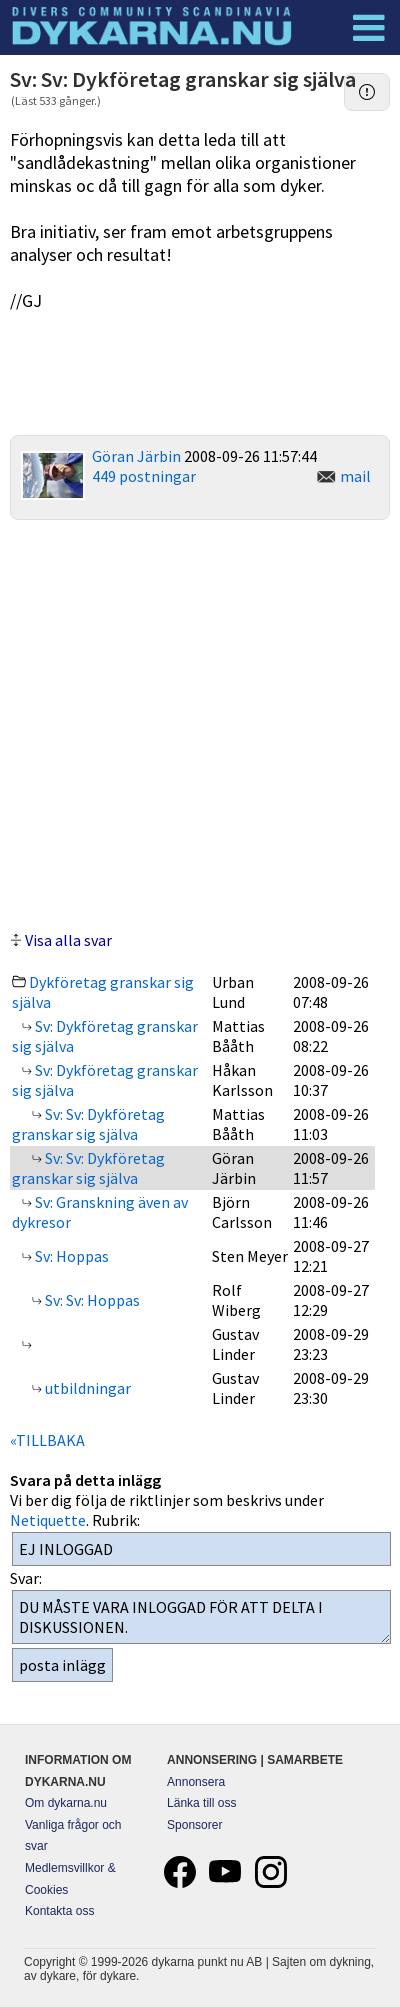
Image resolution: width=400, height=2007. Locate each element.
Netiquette (48, 1520)
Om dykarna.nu (66, 1803)
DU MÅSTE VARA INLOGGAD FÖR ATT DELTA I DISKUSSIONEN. (201, 1617)
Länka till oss (201, 1803)
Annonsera (196, 1782)
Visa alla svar (68, 940)
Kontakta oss (59, 1911)
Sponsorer (194, 1825)
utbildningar (86, 1388)
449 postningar (144, 476)
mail (355, 476)
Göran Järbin (136, 456)
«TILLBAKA (47, 1440)
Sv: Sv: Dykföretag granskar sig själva (88, 1124)
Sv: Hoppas (70, 1256)
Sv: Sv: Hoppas (91, 1300)
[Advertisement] (200, 722)
